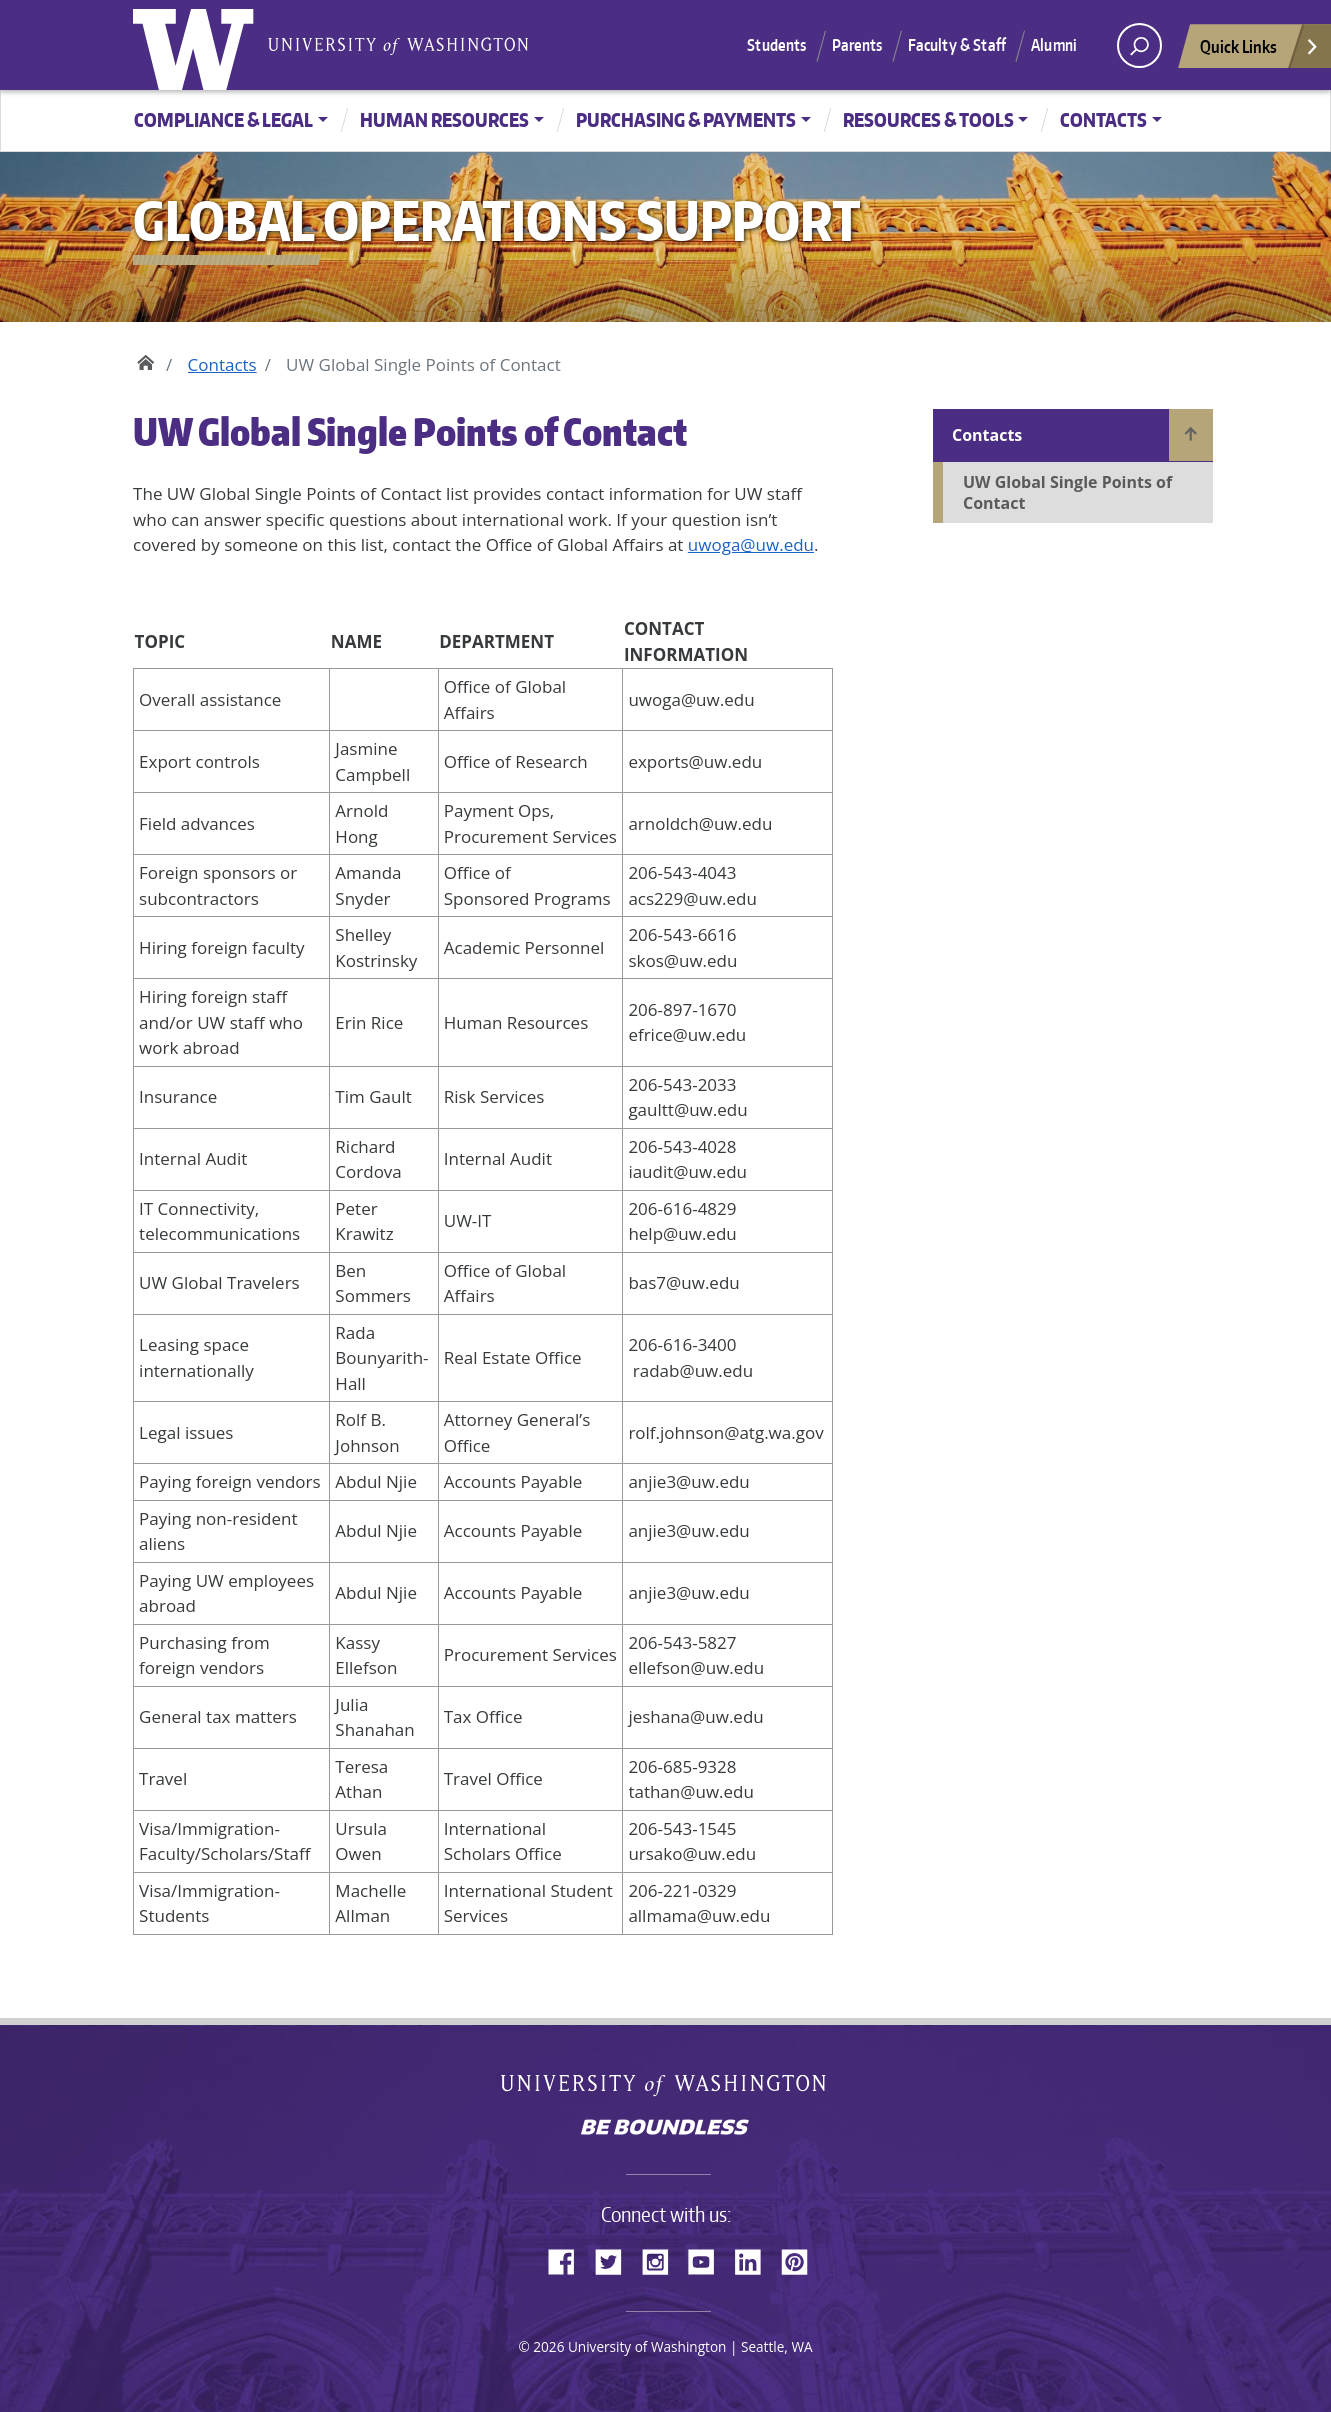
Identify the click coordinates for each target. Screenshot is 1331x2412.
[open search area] (1139, 45)
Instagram (662, 2259)
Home (145, 360)
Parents (857, 45)
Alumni (1054, 45)
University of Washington (198, 45)
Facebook (569, 2259)
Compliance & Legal (223, 119)
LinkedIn (755, 2259)
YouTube (709, 2259)
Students (776, 45)
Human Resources (444, 119)
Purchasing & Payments (686, 119)
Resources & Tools (928, 119)
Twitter (616, 2259)
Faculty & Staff (957, 45)
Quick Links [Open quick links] (1260, 51)
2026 (548, 2346)
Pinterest (802, 2259)
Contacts (1103, 119)
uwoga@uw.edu (751, 544)
